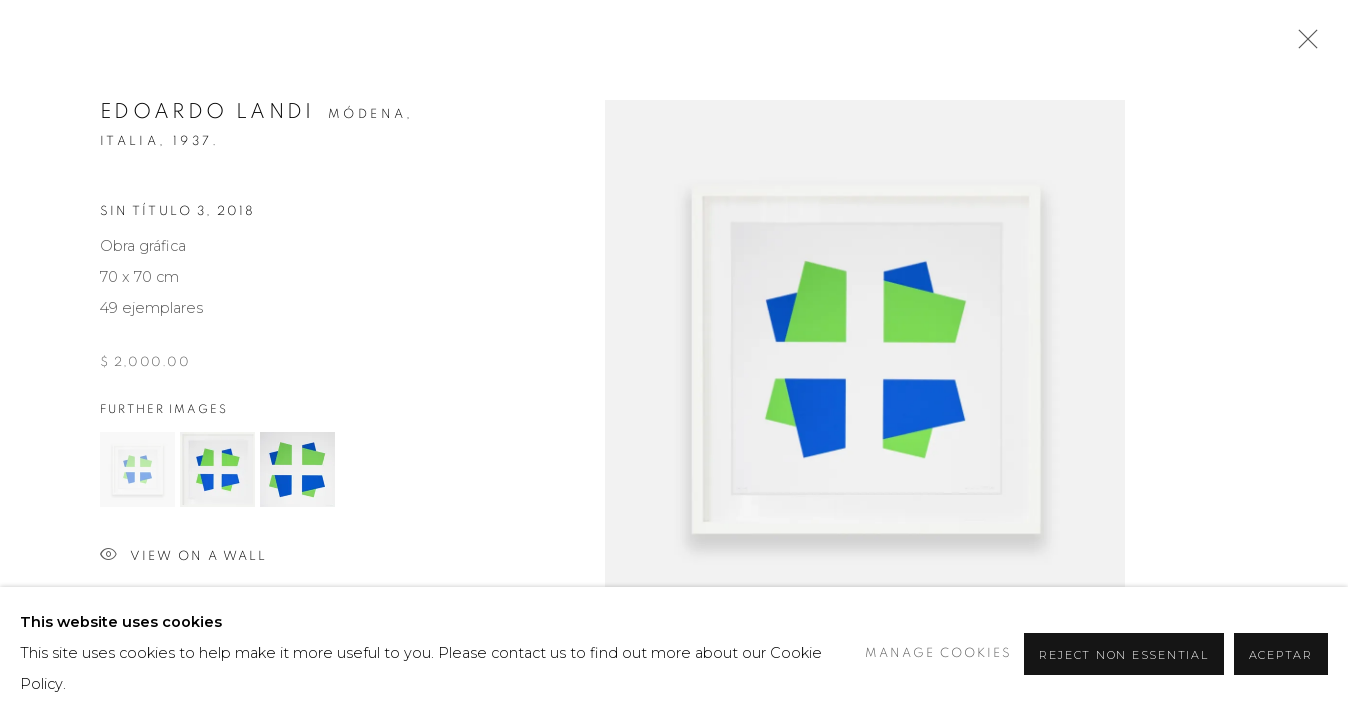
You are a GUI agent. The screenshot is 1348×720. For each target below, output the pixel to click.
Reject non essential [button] (1123, 655)
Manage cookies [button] (938, 653)
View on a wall (183, 556)
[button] (137, 469)
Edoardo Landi (207, 111)
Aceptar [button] (1281, 655)
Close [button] (1303, 45)
